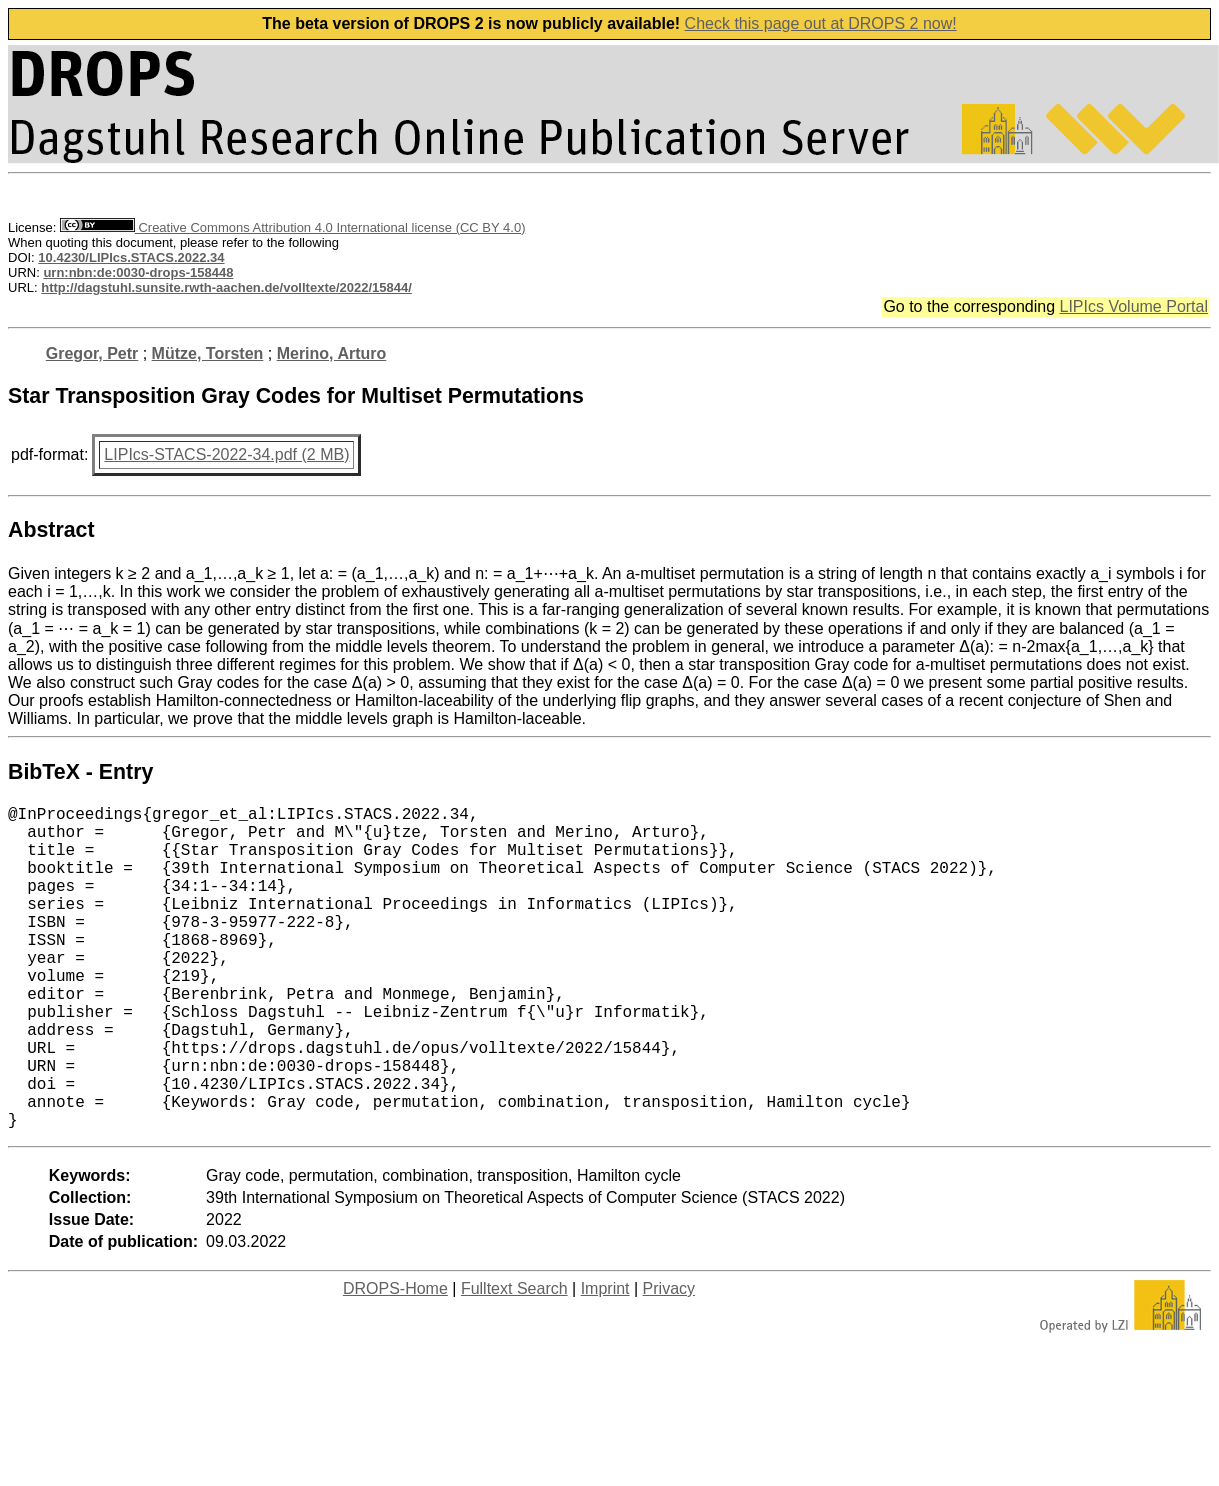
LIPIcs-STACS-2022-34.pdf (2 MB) (226, 454)
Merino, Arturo (332, 353)
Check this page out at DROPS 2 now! (821, 23)
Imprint (605, 1360)
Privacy (669, 1360)
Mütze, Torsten (208, 353)
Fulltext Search (514, 1360)
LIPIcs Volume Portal (1133, 306)
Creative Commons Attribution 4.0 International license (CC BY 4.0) (292, 227)
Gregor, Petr (92, 353)
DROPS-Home (395, 1360)
